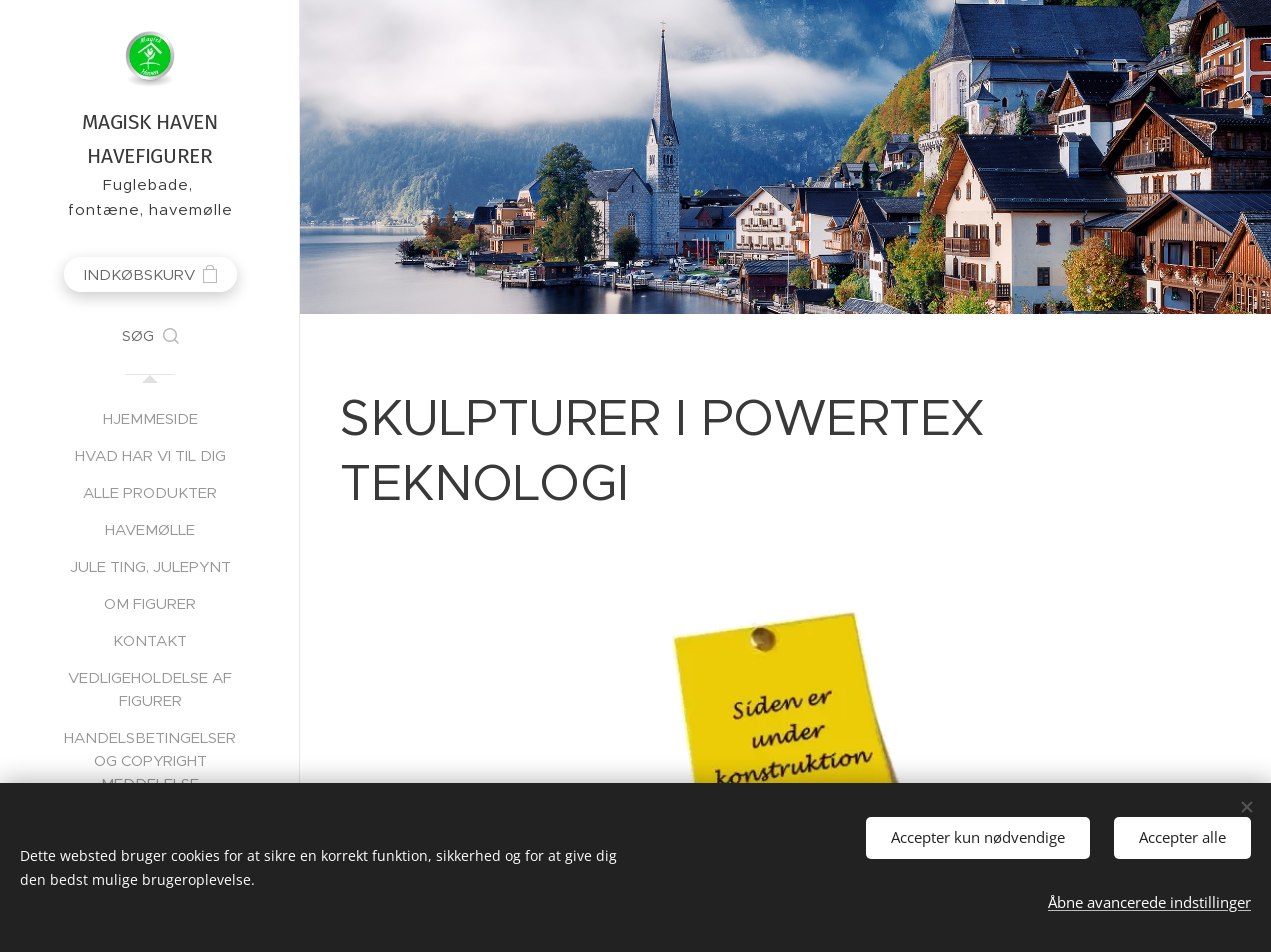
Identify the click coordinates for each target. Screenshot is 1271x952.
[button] (150, 336)
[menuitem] (150, 418)
